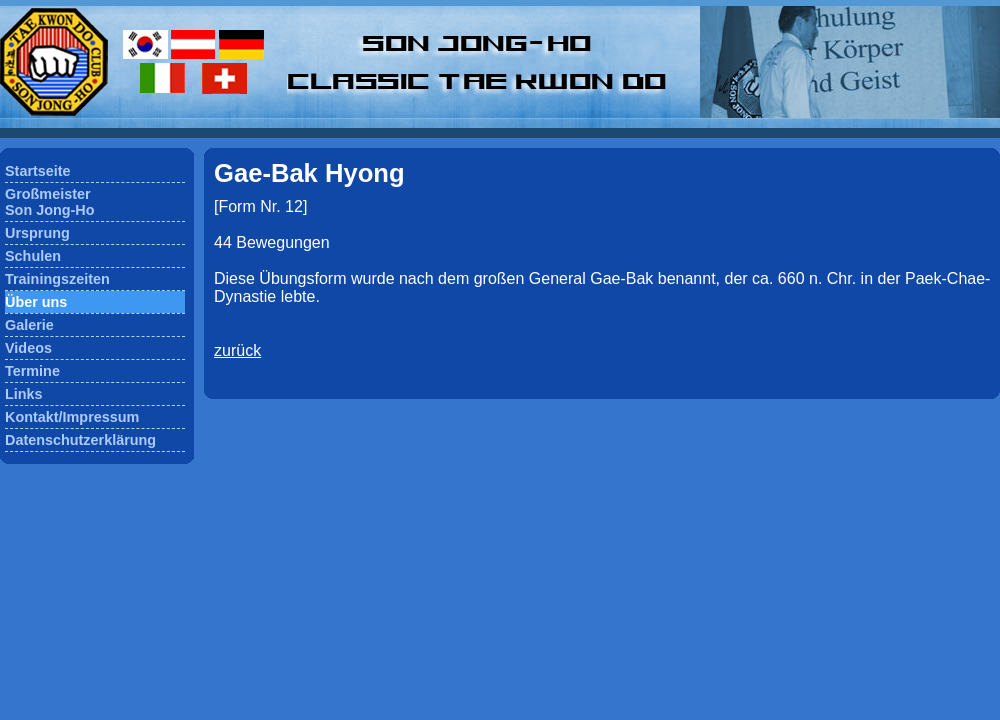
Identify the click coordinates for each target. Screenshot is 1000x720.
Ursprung (37, 233)
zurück (237, 350)
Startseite (38, 171)
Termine (32, 371)
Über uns (36, 302)
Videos (28, 348)
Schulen (33, 256)
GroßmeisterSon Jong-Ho (50, 202)
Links (24, 394)
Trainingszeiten (57, 279)
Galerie (29, 325)
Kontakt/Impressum (72, 417)
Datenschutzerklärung (80, 440)
